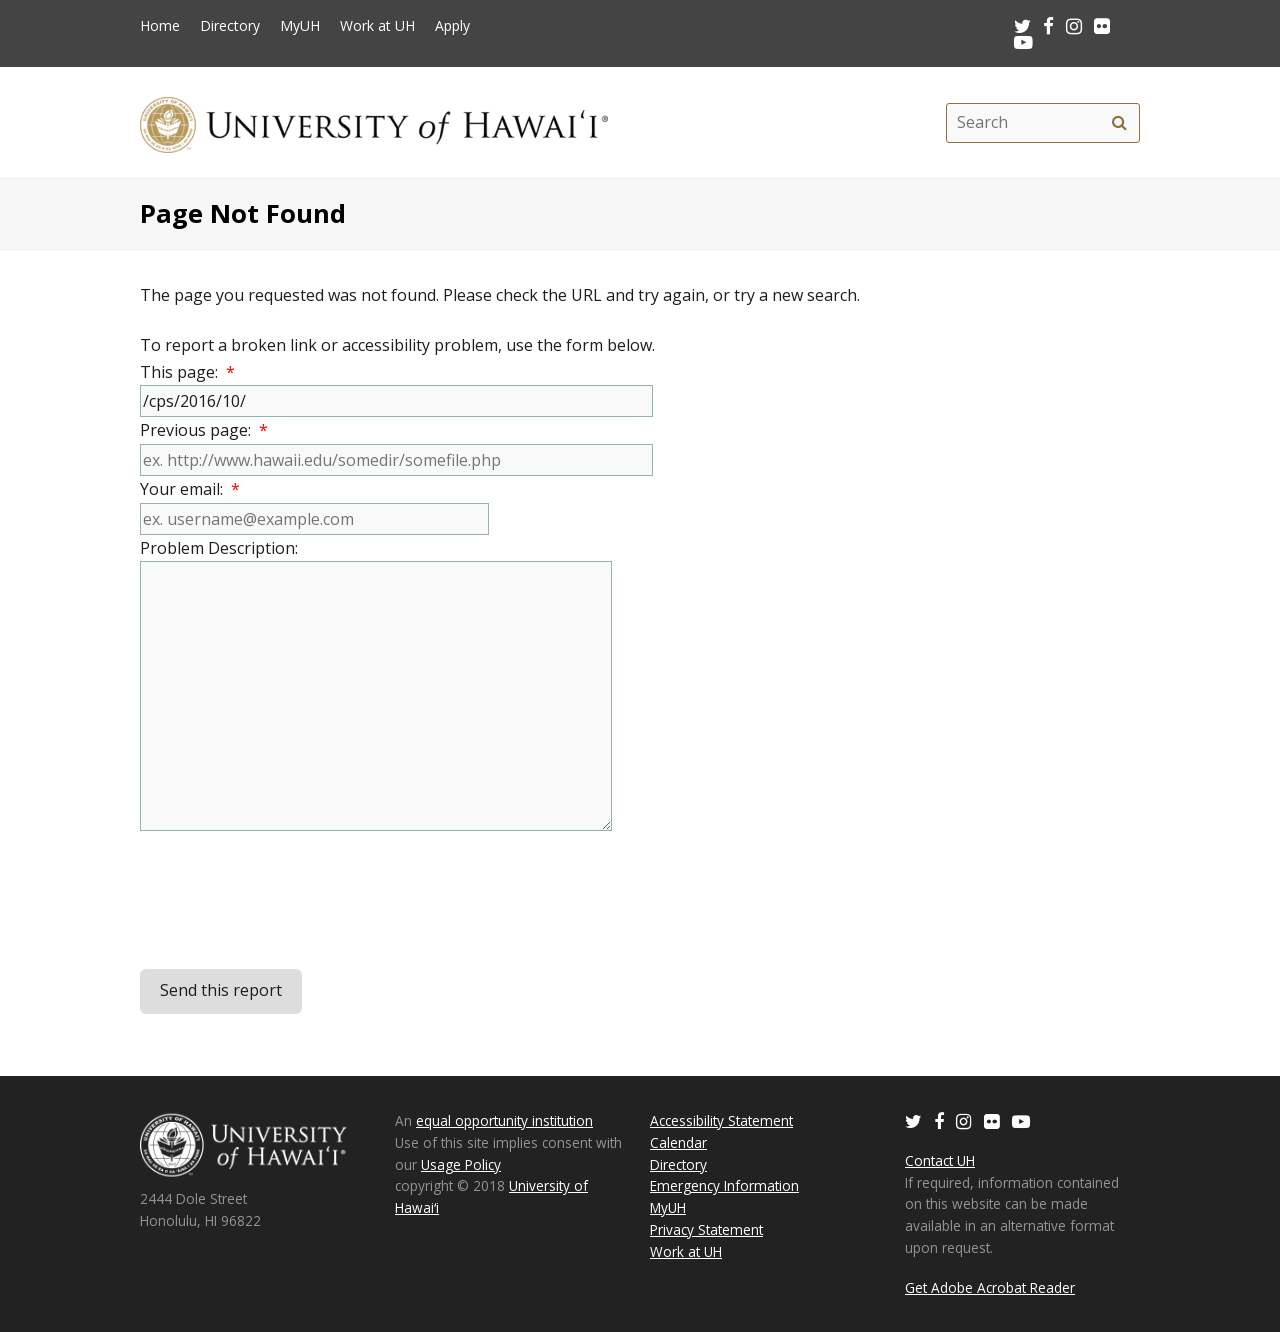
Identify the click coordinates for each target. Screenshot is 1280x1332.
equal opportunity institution (504, 1120)
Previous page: (204, 430)
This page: (187, 372)
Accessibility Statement (721, 1120)
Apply (452, 26)
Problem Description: (223, 548)
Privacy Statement (706, 1229)
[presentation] (292, 902)
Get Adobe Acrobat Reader (990, 1287)
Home (160, 26)
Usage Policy (461, 1164)
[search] (1119, 123)
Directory (230, 26)
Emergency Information (724, 1185)
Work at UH (377, 26)
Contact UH (940, 1160)
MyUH (300, 26)
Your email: (190, 489)
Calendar (678, 1142)
